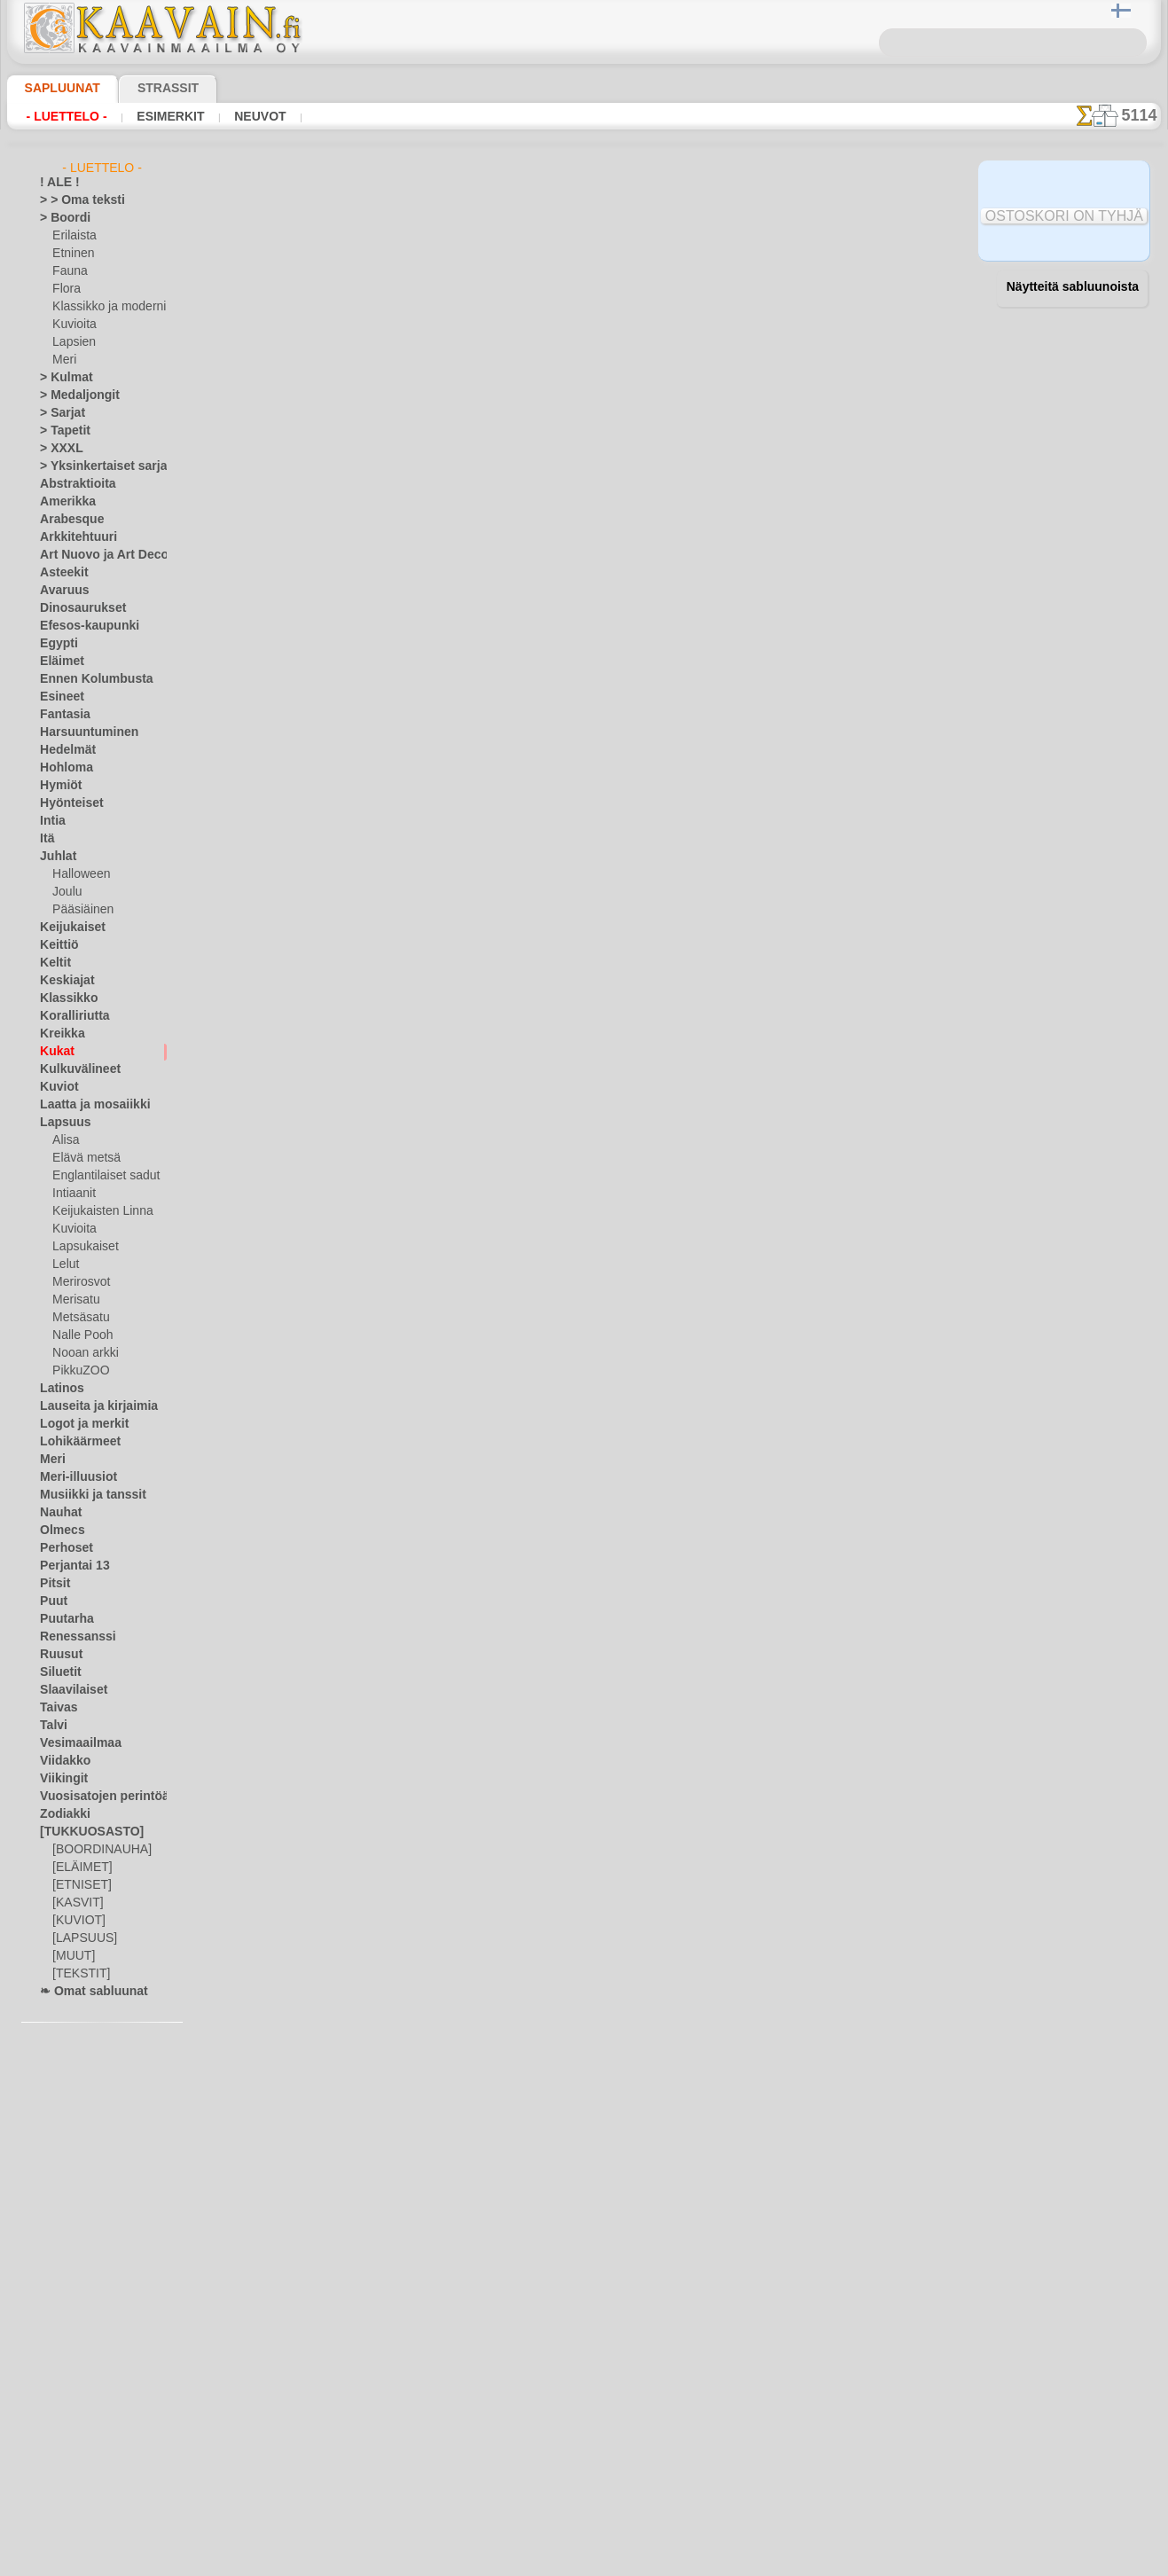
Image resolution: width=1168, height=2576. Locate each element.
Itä (47, 839)
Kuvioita (72, 325)
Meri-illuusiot (73, 1477)
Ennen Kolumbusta (86, 679)
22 (748, 294)
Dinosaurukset (76, 608)
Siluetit (57, 1672)
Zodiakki (60, 1814)
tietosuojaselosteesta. (732, 2562)
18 (642, 294)
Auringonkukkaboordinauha (438, 770)
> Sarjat (58, 413)
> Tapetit (60, 431)
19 (668, 294)
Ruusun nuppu (399, 379)
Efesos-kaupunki (80, 626)
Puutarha (63, 1619)
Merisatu (75, 1300)
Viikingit (59, 1779)
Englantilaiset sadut (101, 1176)
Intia (51, 821)
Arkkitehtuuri (72, 537)
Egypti (55, 644)
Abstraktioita (73, 484)
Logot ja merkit (77, 1424)
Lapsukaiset (82, 1247)
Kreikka (58, 1034)
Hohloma (62, 768)
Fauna (67, 271)
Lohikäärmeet (73, 1442)
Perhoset (61, 1548)
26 (858, 294)
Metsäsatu (79, 1318)
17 (617, 294)
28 (912, 294)
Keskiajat (62, 981)
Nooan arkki (82, 1353)
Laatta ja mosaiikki (86, 1105)
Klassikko (63, 998)
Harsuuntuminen (81, 732)
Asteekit (60, 573)
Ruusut (57, 1655)
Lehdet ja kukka (404, 1421)
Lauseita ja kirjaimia (89, 1406)
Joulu (65, 892)
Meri (63, 360)
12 (489, 294)
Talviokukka (393, 639)
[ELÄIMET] (79, 1867)
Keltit (53, 963)
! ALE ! (56, 183)
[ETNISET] (77, 1885)
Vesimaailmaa (73, 1743)
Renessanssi (70, 1637)
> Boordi (60, 218)
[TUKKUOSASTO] (82, 1832)
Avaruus (60, 591)
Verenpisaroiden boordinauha (443, 509)
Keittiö (56, 945)
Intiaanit (73, 1194)
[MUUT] (72, 1956)
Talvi (50, 1726)
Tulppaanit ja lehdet (415, 1552)
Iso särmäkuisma (405, 1291)
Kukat (54, 1052)
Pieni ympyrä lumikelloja (428, 900)
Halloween (77, 874)
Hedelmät (63, 750)
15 (566, 294)
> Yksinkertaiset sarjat (94, 466)
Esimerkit (155, 116)
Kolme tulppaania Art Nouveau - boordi (468, 1682)
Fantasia (61, 715)
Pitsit (53, 1584)
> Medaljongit (73, 395)
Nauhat (58, 1513)
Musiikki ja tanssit (84, 1495)
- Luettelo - (62, 116)
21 (722, 294)
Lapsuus (61, 1123)
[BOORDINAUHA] (96, 1850)
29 (939, 294)
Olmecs (57, 1531)
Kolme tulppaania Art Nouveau (445, 1812)
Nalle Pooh (78, 1335)
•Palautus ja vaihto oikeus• (584, 2450)
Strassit (146, 88)
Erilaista (72, 236)
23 (776, 294)
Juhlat (55, 857)
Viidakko (61, 1761)
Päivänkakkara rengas (420, 1030)
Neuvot (237, 116)
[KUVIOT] (76, 1921)
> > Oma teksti (73, 200)
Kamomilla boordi (409, 1161)
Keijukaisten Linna (97, 1211)
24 (803, 294)
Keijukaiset (66, 928)
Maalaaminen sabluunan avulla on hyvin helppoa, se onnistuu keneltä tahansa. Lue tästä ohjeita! (1072, 809)
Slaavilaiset (68, 1690)
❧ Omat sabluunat (86, 1992)
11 (464, 294)
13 (515, 294)
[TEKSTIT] (76, 1974)
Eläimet (58, 661)
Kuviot (56, 1087)
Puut (51, 1601)
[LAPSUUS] (80, 1938)
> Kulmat (61, 378)
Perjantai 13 (69, 1566)
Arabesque (66, 520)
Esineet (57, 697)
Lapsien (71, 342)
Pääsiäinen (79, 910)
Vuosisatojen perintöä (94, 1797)
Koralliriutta (70, 1016)
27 (884, 294)
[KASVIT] (75, 1903)
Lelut (64, 1264)
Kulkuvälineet (73, 1069)
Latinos (58, 1389)
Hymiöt (57, 786)
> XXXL (57, 449)
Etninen (71, 254)
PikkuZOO (76, 1371)
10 (439, 294)
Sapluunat (55, 88)
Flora (65, 289)
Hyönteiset (66, 803)
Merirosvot (79, 1282)
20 (694, 294)
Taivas (55, 1708)
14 (541, 294)
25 (830, 294)
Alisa (64, 1140)
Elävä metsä (82, 1158)
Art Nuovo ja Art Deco (94, 555)
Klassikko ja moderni (102, 307)
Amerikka (62, 502)
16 (591, 294)
